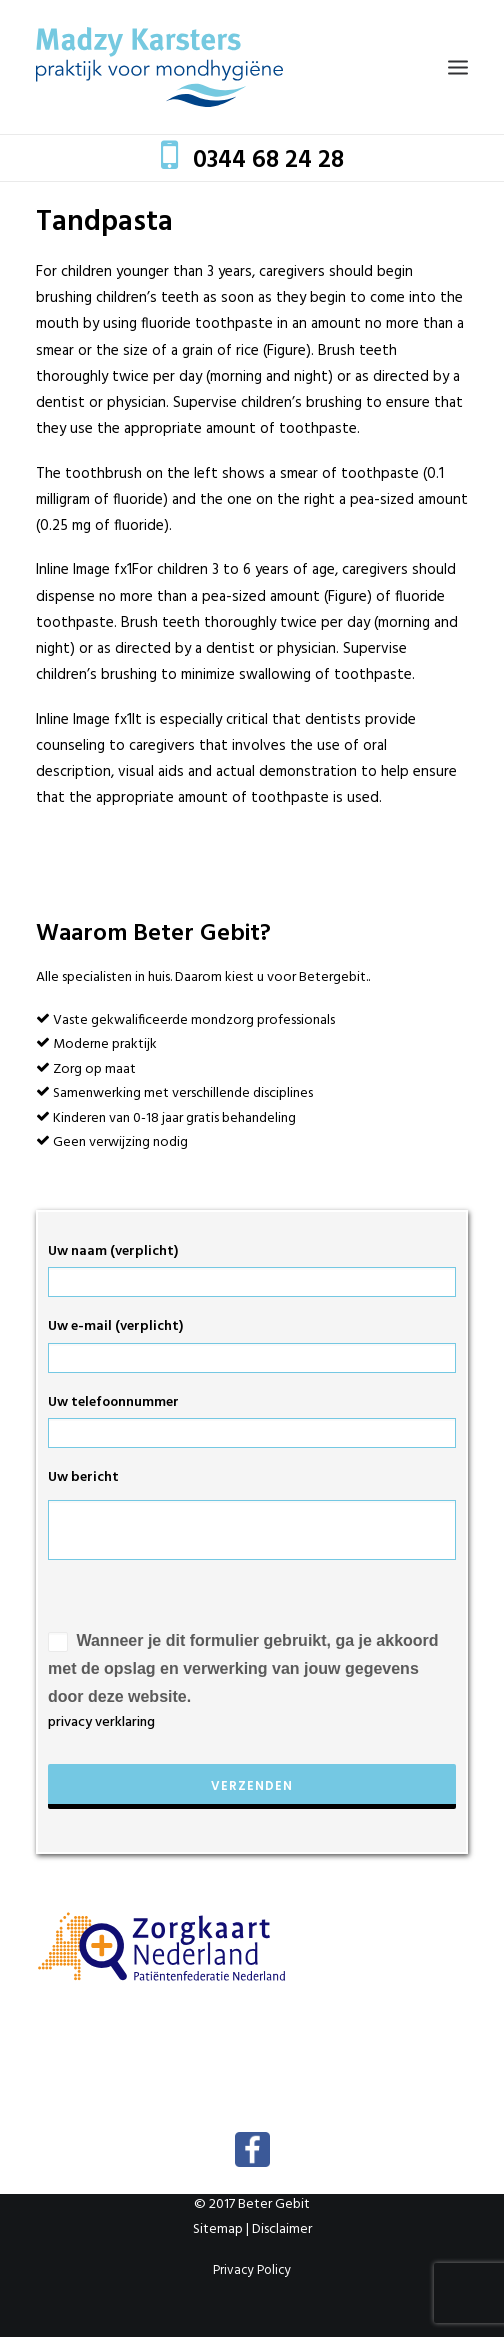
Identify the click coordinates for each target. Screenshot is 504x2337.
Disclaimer (282, 2229)
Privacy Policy (252, 2270)
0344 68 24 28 (268, 161)
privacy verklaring (101, 1722)
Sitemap (218, 2229)
